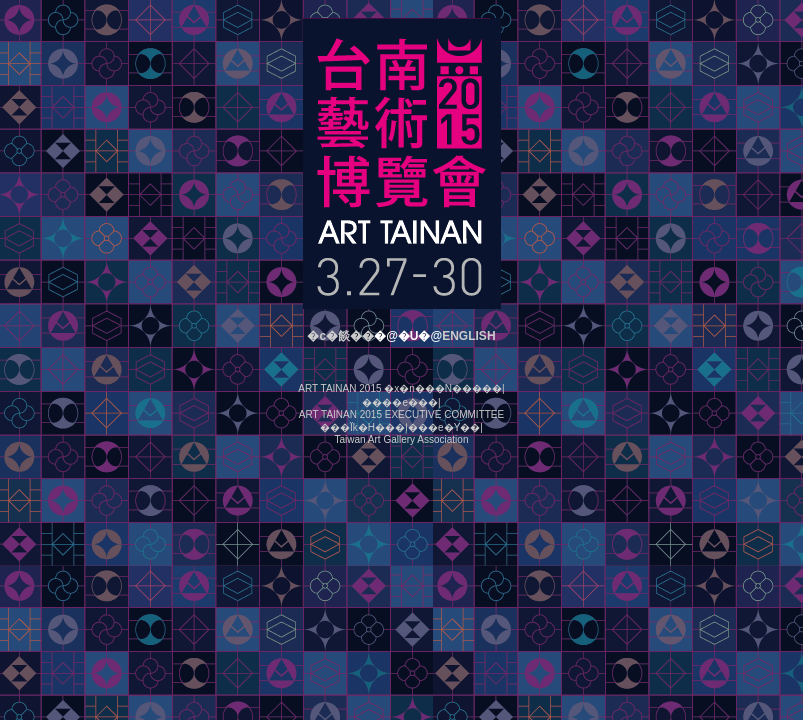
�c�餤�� (340, 336)
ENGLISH (468, 336)
